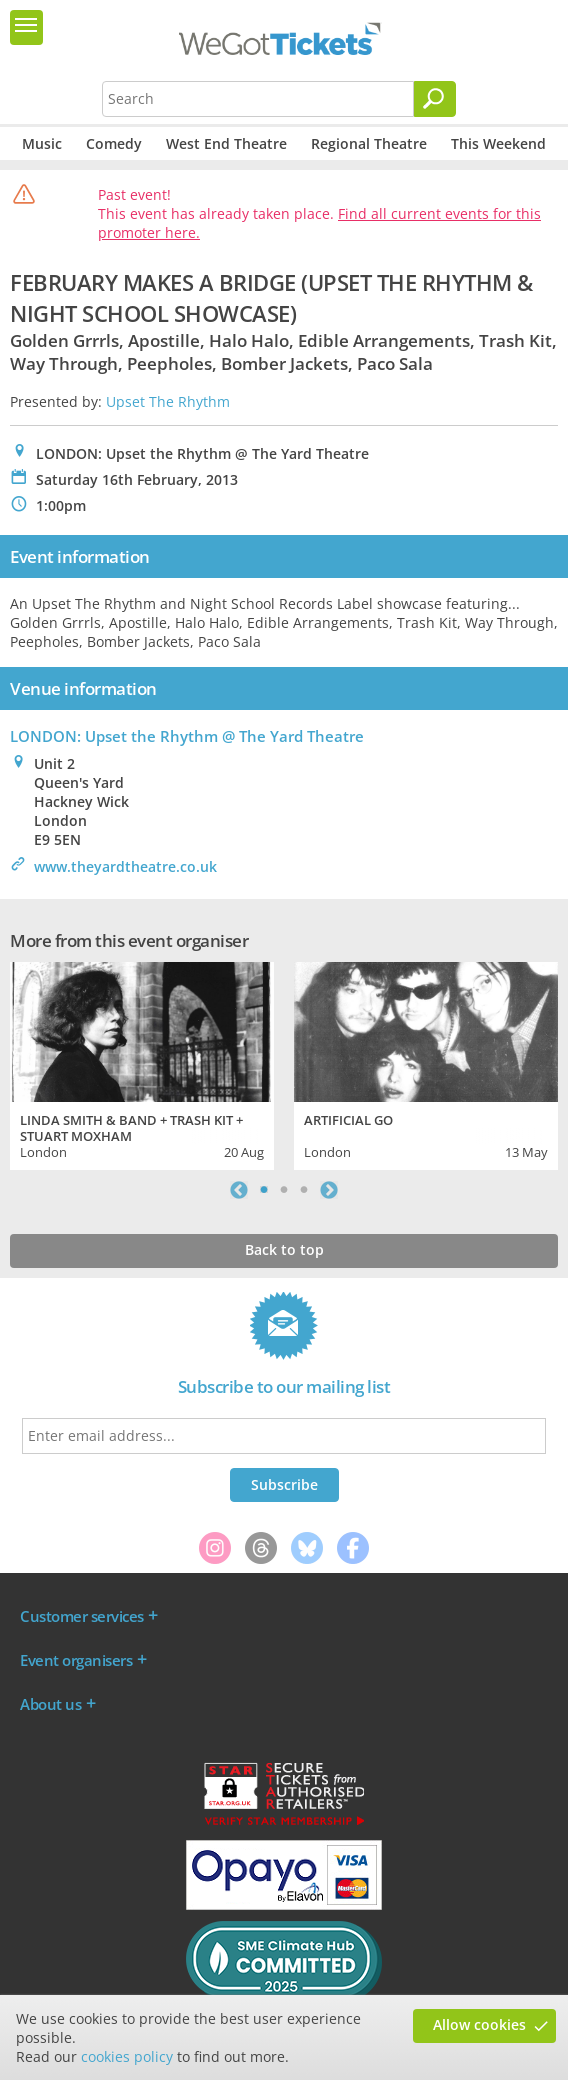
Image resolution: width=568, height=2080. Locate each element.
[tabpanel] (142, 1063)
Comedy (114, 143)
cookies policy (127, 2056)
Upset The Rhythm (168, 401)
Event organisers (76, 1660)
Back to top (284, 1249)
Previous (239, 1190)
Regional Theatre (369, 143)
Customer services (82, 1616)
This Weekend (498, 143)
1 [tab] (264, 1190)
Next (329, 1190)
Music (42, 143)
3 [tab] (304, 1190)
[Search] (435, 99)
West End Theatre (226, 143)
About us (50, 1704)
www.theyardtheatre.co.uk (125, 866)
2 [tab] (284, 1190)
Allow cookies (479, 2024)
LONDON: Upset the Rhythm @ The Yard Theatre (187, 736)
